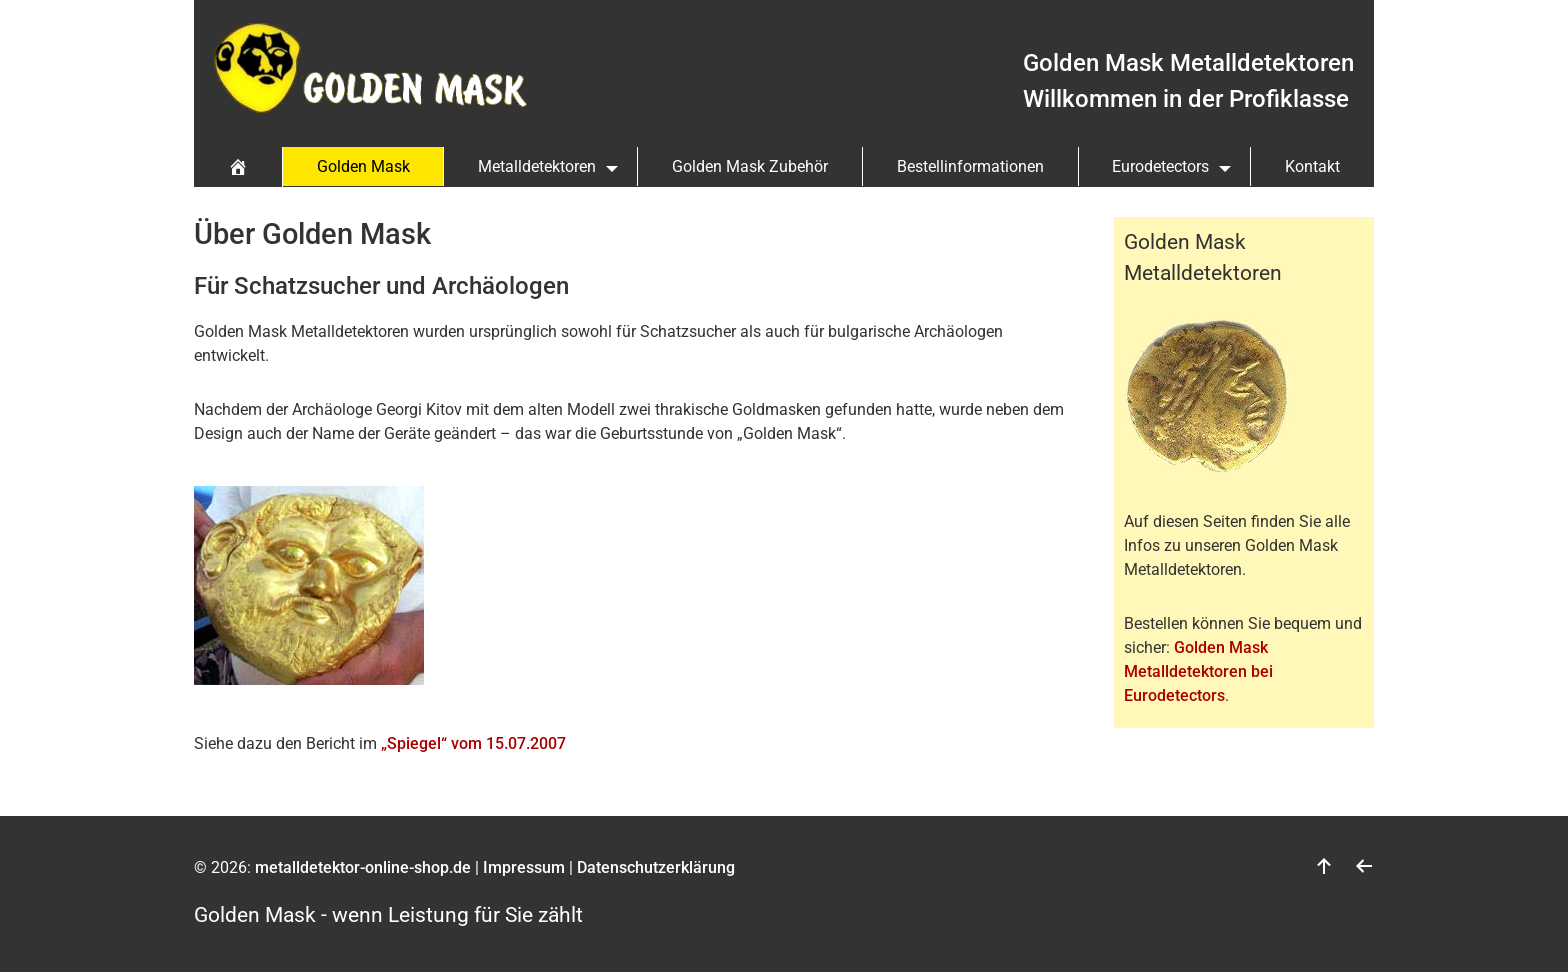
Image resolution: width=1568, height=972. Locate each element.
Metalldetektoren (537, 166)
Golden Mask (363, 166)
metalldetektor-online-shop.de (363, 867)
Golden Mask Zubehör (750, 166)
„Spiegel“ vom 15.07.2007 (473, 743)
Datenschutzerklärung (656, 867)
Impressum (524, 867)
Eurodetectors (1160, 166)
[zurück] (1364, 867)
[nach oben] (1324, 867)
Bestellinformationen (970, 166)
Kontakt (1312, 166)
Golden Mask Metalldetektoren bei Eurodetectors (1198, 671)
